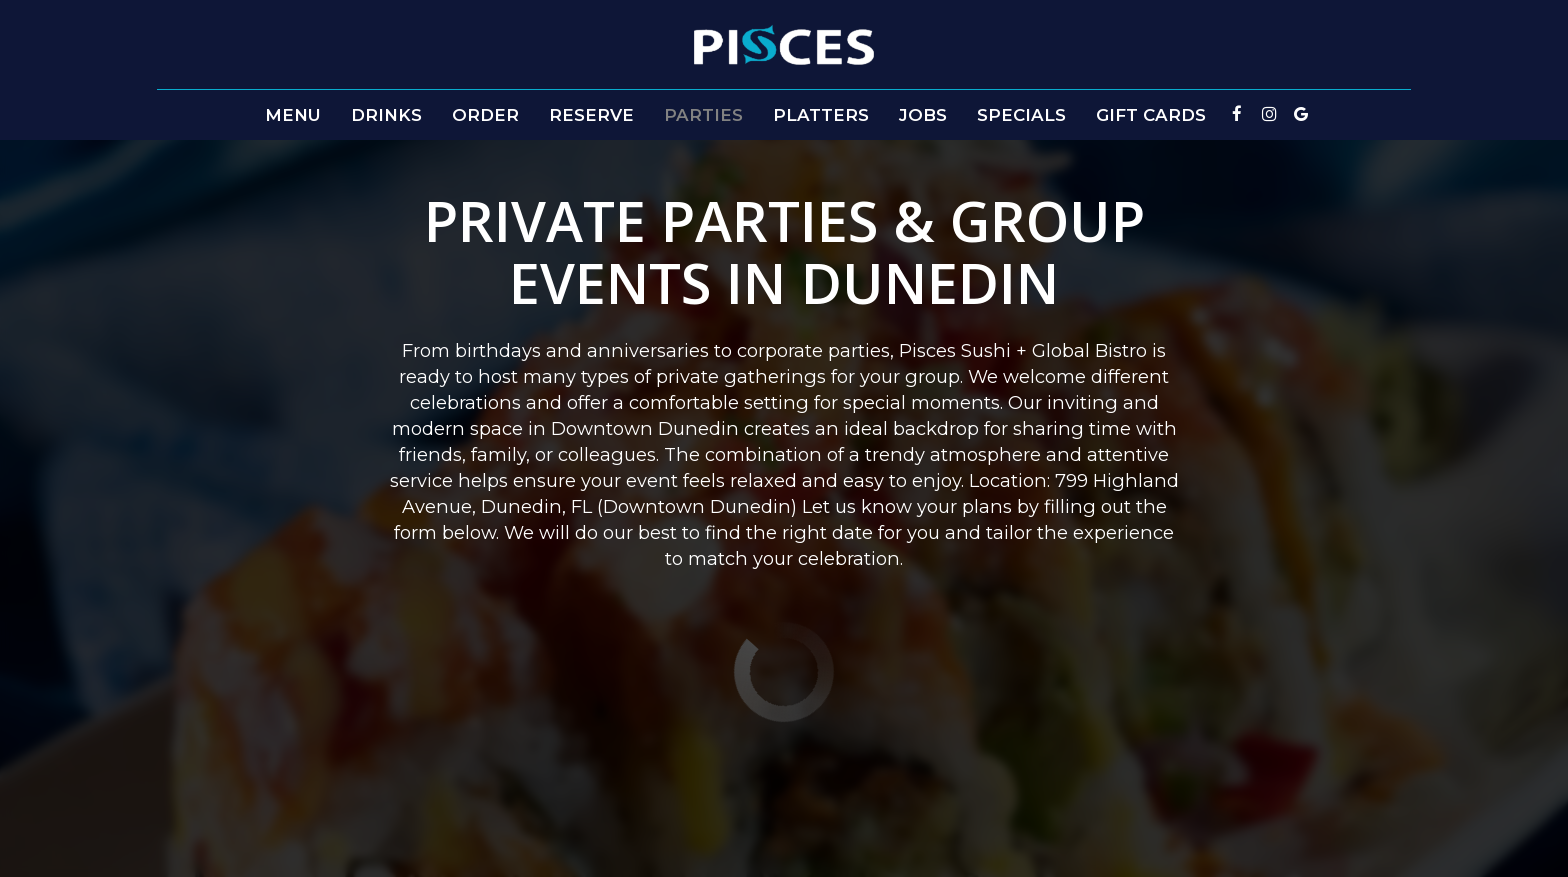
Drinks (386, 115)
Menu (293, 115)
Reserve (591, 115)
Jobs (923, 115)
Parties (703, 115)
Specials (1021, 115)
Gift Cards (1151, 115)
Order (485, 115)
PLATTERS (821, 115)
